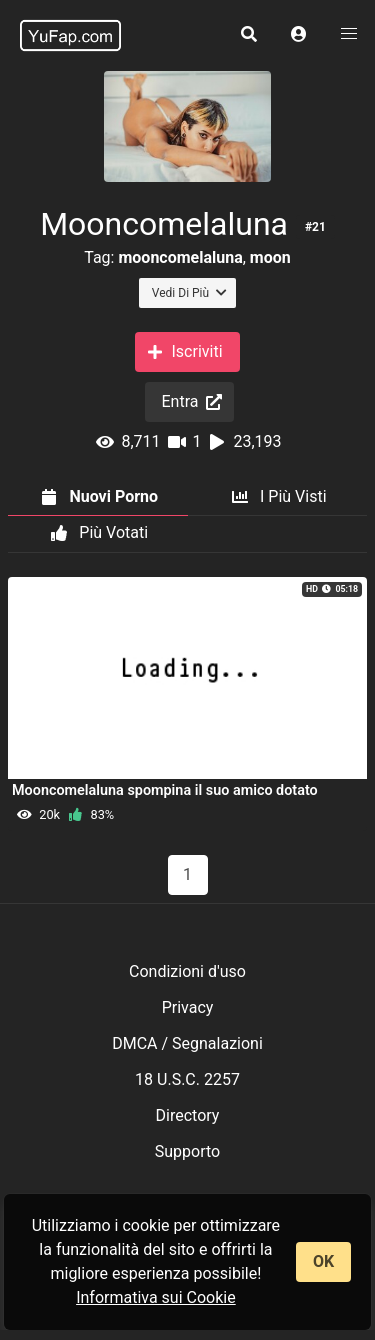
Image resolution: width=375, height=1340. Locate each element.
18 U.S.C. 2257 (187, 1079)
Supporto (187, 1151)
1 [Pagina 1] (187, 874)
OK (323, 1261)
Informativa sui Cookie (156, 1297)
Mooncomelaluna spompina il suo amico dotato (165, 790)
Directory (188, 1115)
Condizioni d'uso (187, 971)
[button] (299, 35)
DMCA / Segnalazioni (187, 1043)
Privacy (188, 1007)
